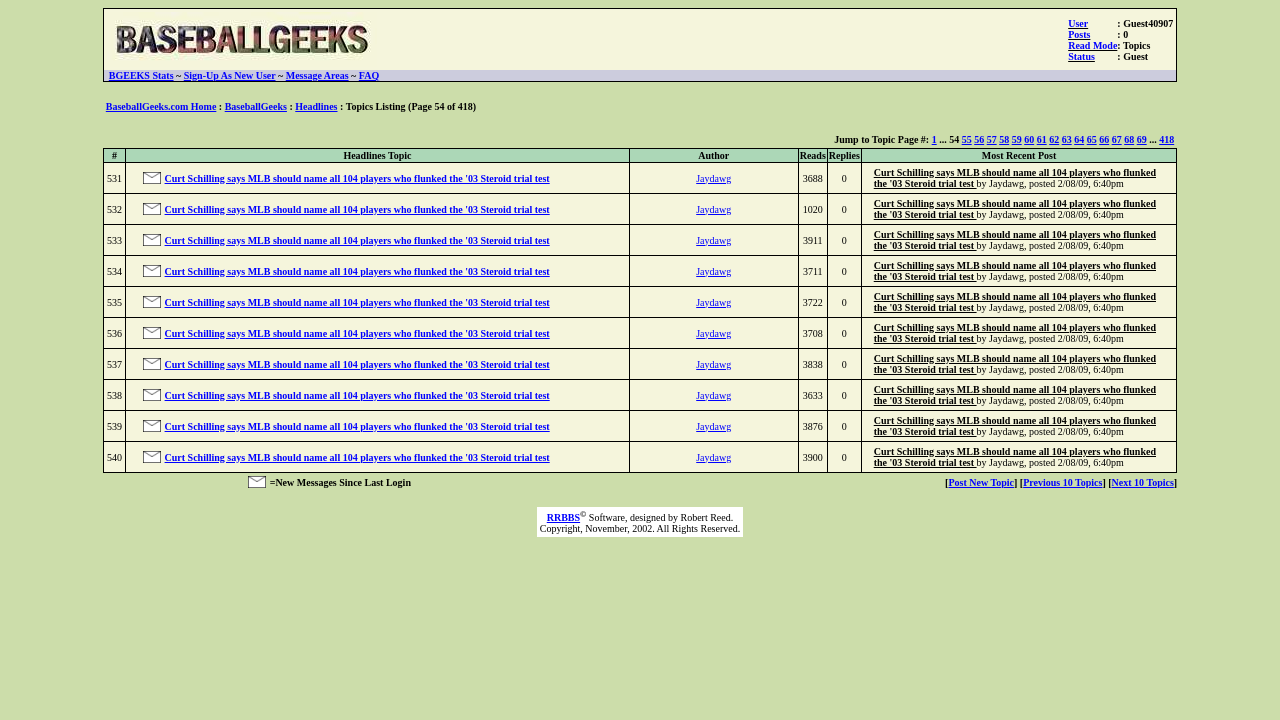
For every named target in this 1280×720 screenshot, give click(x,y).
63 (1067, 139)
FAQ (369, 75)
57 (992, 139)
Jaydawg (713, 178)
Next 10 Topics (1143, 482)
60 (1029, 139)
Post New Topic (981, 482)
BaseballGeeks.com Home (161, 106)
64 (1079, 139)
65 (1092, 139)
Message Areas (317, 75)
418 (1166, 139)
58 (1004, 139)
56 (979, 139)
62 (1054, 139)
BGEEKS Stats (141, 75)
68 (1129, 139)
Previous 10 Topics (1062, 482)
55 (967, 139)
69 (1142, 139)
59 (1017, 139)
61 (1042, 139)
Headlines (316, 106)
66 (1104, 139)
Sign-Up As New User (230, 75)
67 (1117, 139)
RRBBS (563, 517)
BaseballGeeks (256, 106)
